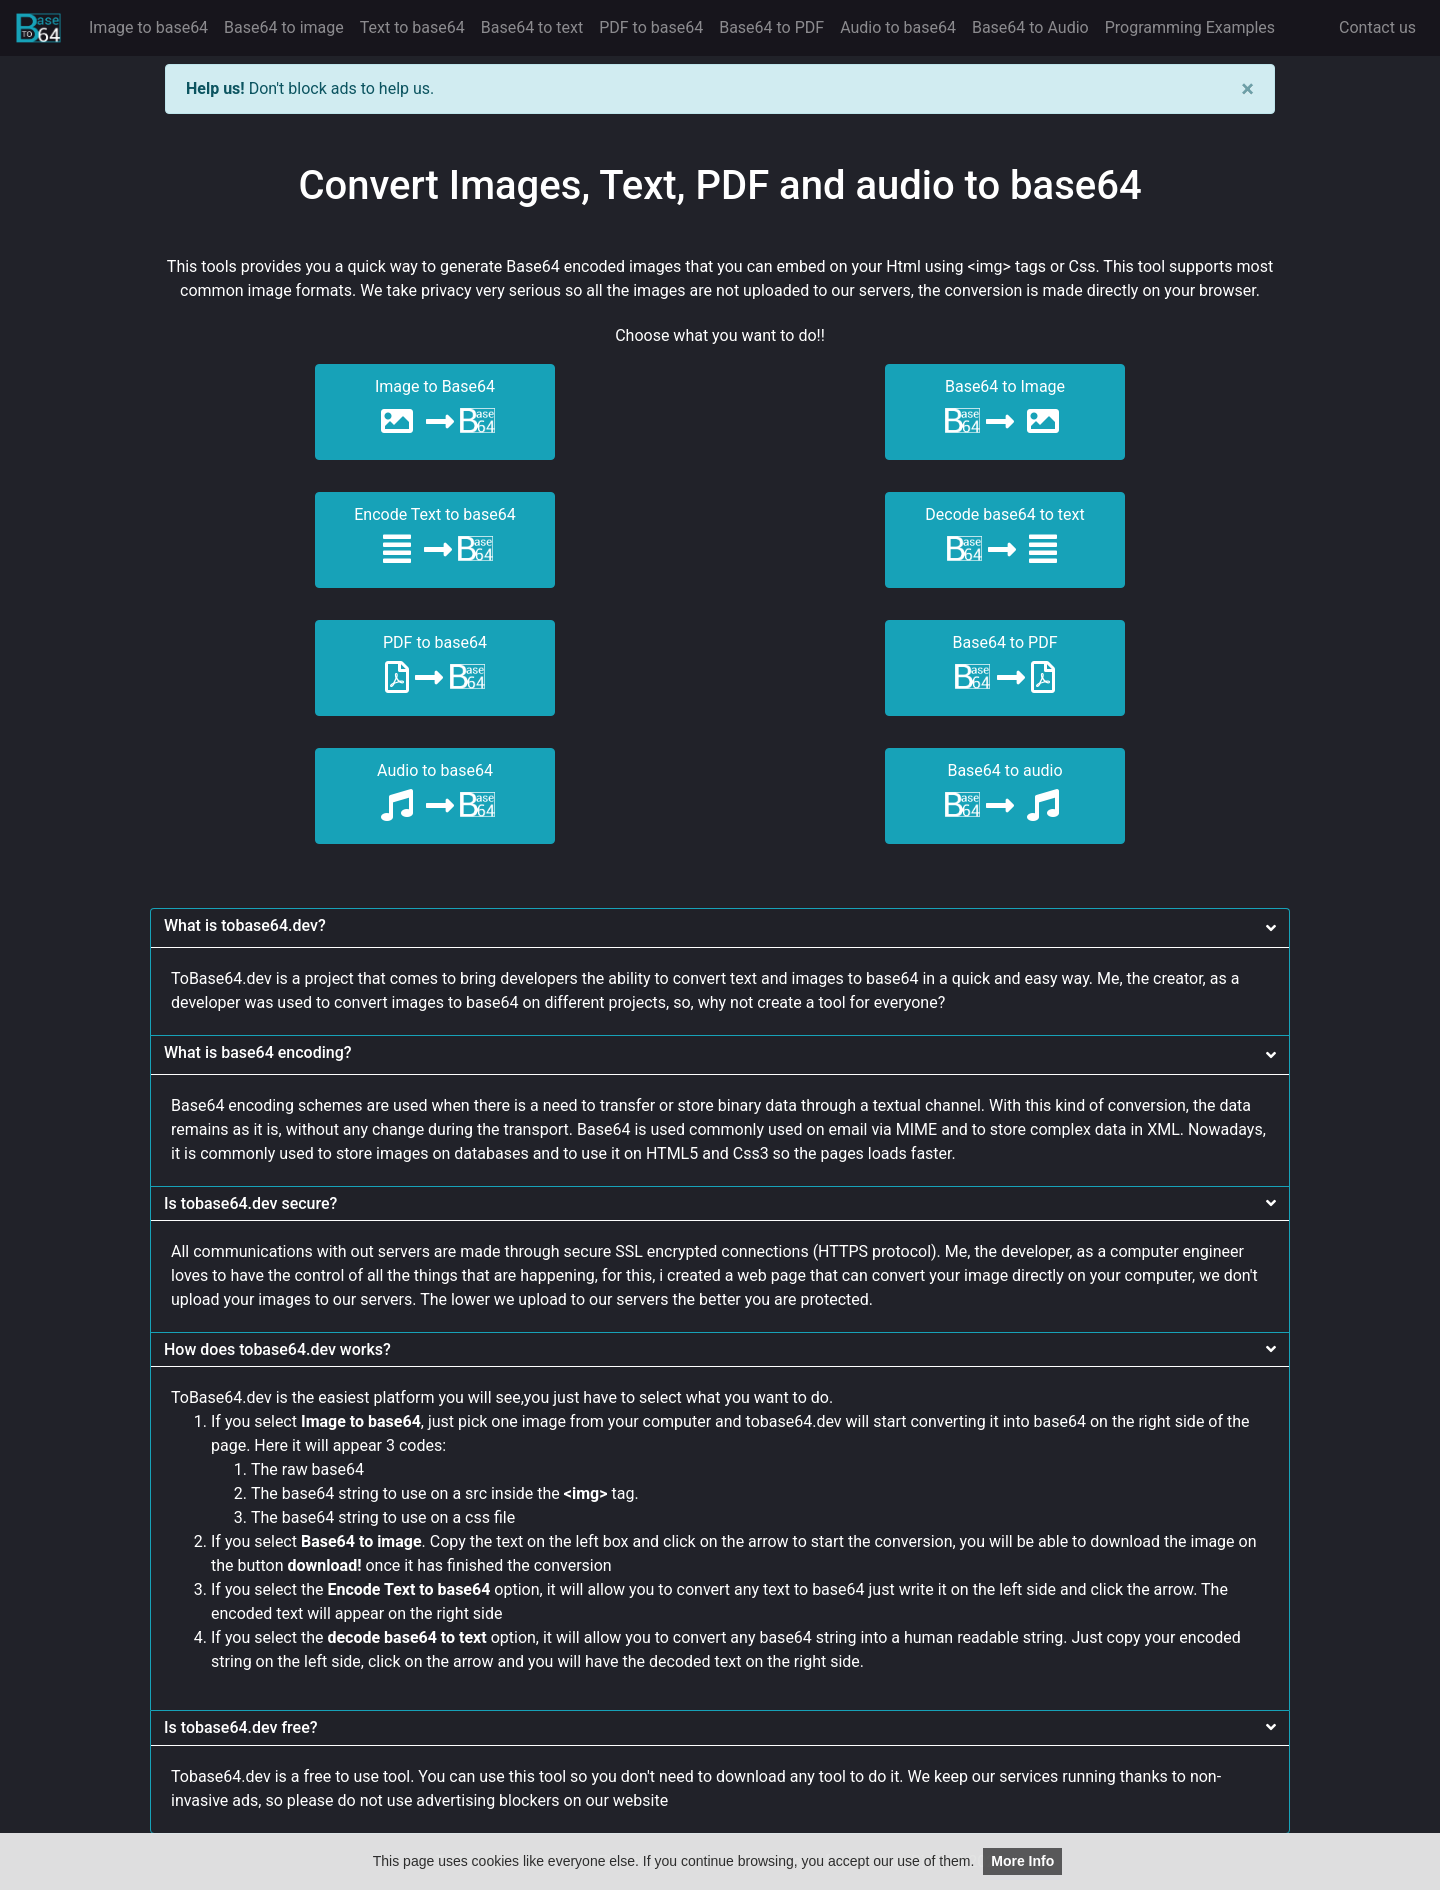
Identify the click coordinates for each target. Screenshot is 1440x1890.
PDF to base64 (651, 27)
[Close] (1247, 89)
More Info (1022, 1861)
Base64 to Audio (1030, 27)
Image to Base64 (435, 410)
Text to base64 (412, 27)
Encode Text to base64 (435, 538)
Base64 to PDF (771, 27)
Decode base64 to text (1004, 538)
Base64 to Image (1005, 410)
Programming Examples (1190, 27)
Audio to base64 (898, 27)
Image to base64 (148, 27)
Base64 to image (288, 26)
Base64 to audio (1005, 794)
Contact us (1377, 27)
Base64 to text (532, 27)
